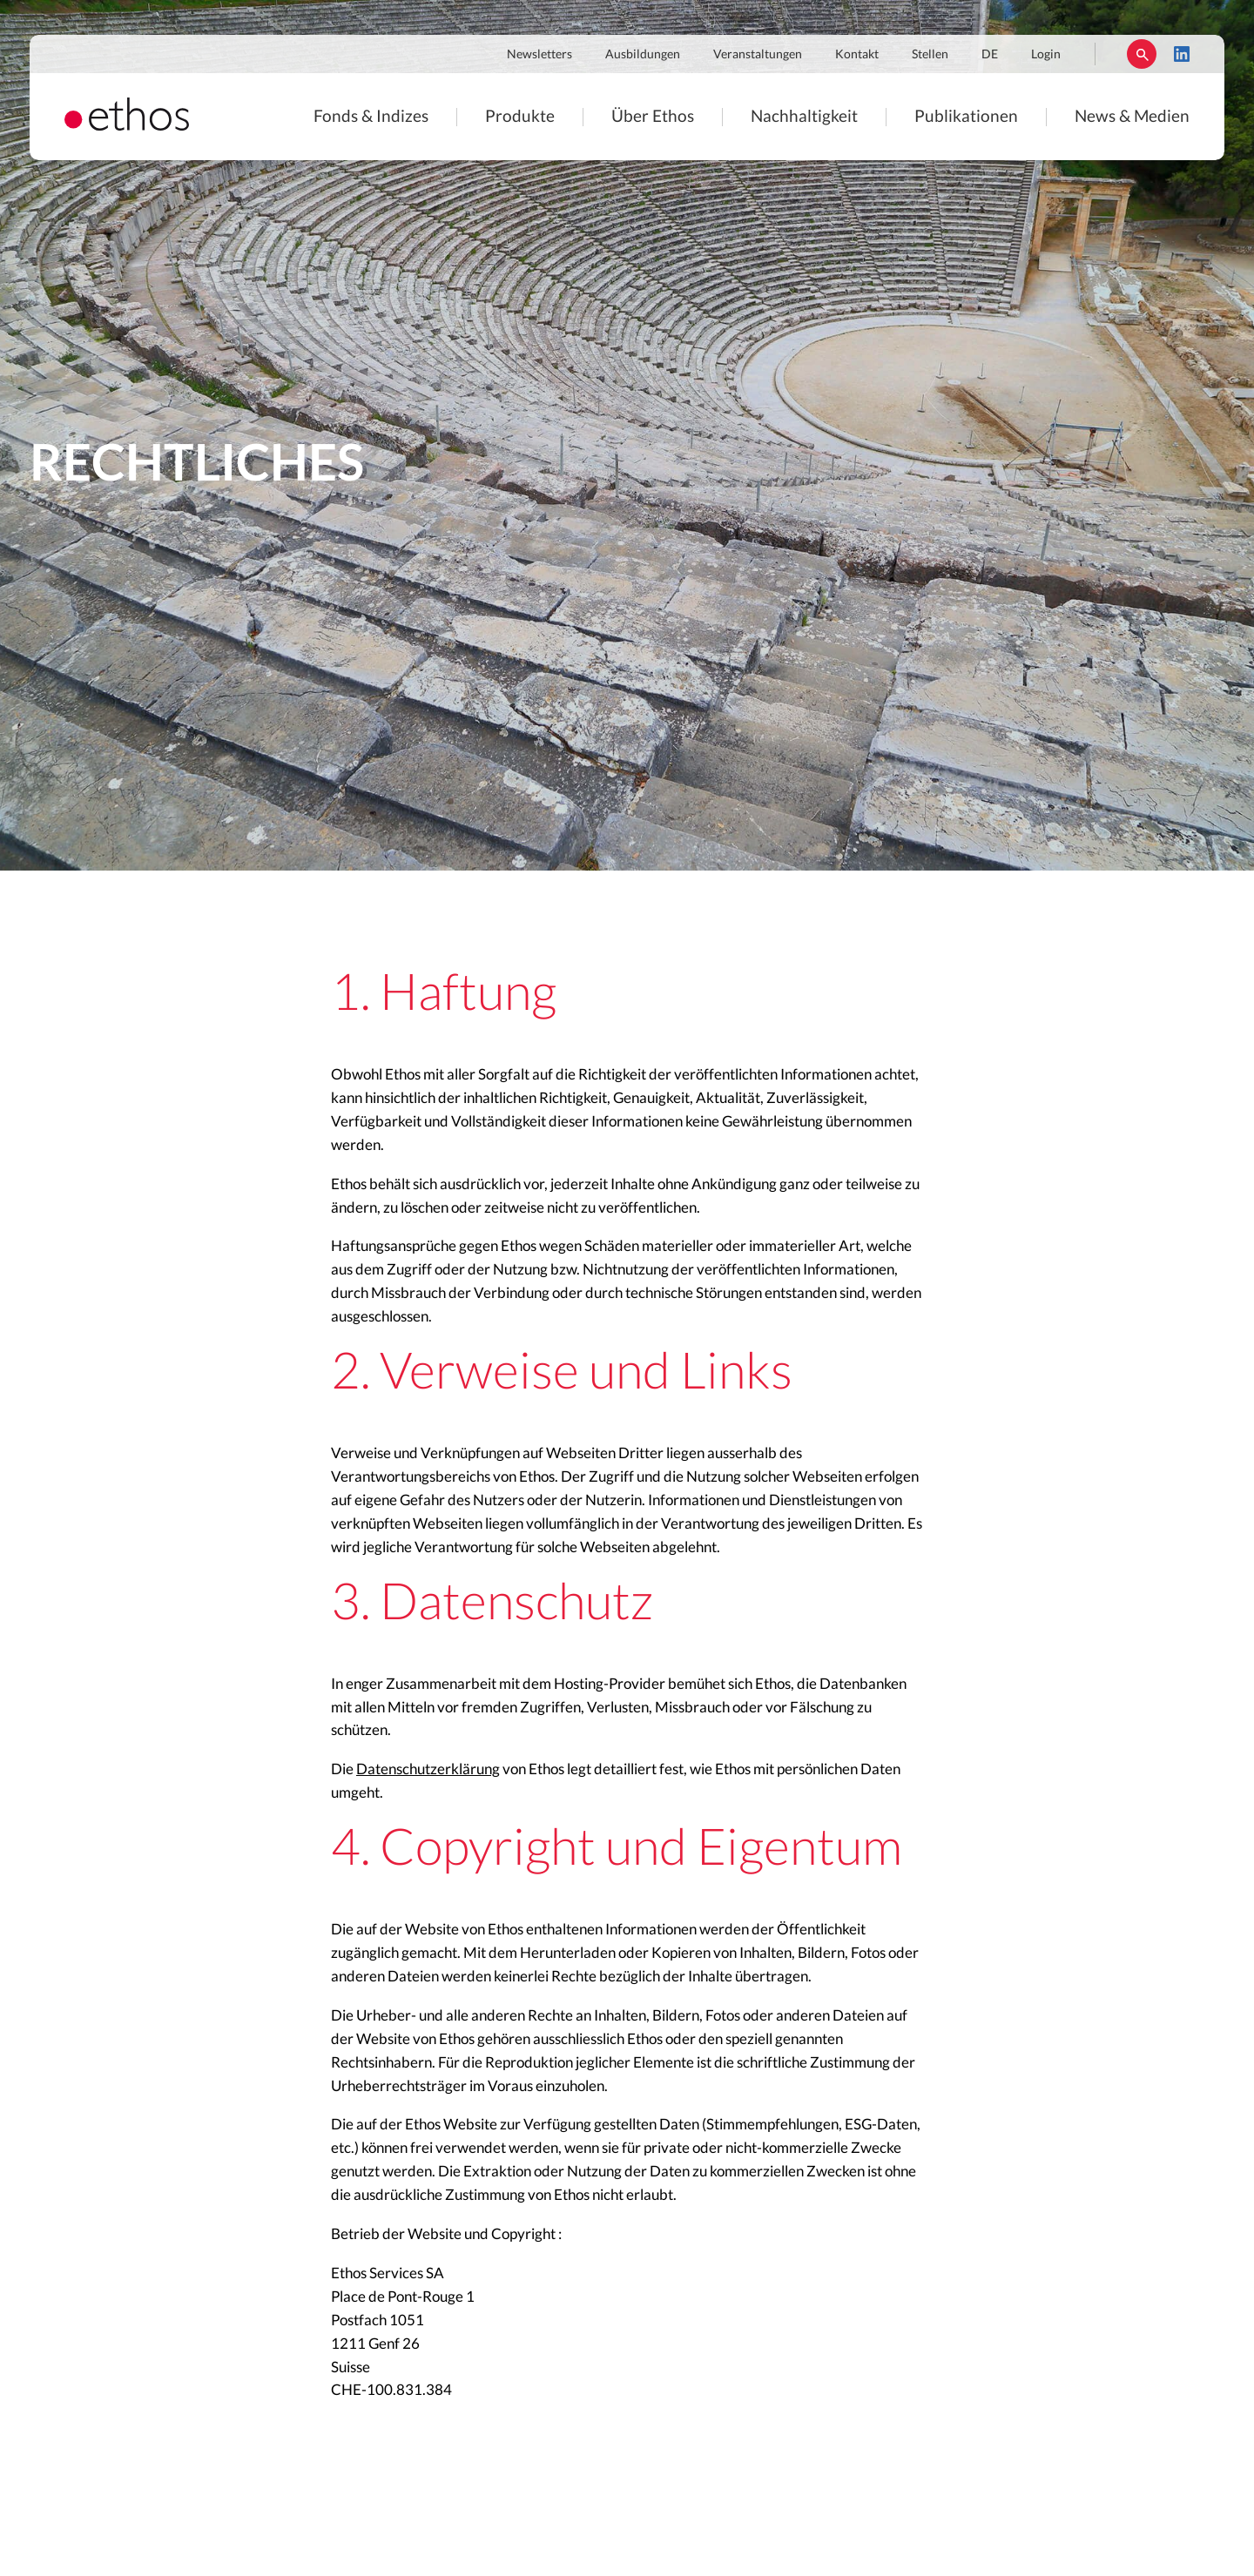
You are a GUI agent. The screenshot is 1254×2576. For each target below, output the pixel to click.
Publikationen (966, 117)
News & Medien (1132, 117)
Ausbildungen (642, 55)
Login (1046, 55)
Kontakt (857, 55)
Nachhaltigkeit (804, 117)
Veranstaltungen (757, 55)
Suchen (1141, 54)
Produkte (520, 117)
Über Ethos (652, 117)
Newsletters (539, 55)
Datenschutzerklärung (428, 1769)
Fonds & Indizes (371, 117)
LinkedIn (1182, 54)
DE (989, 55)
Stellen (930, 55)
